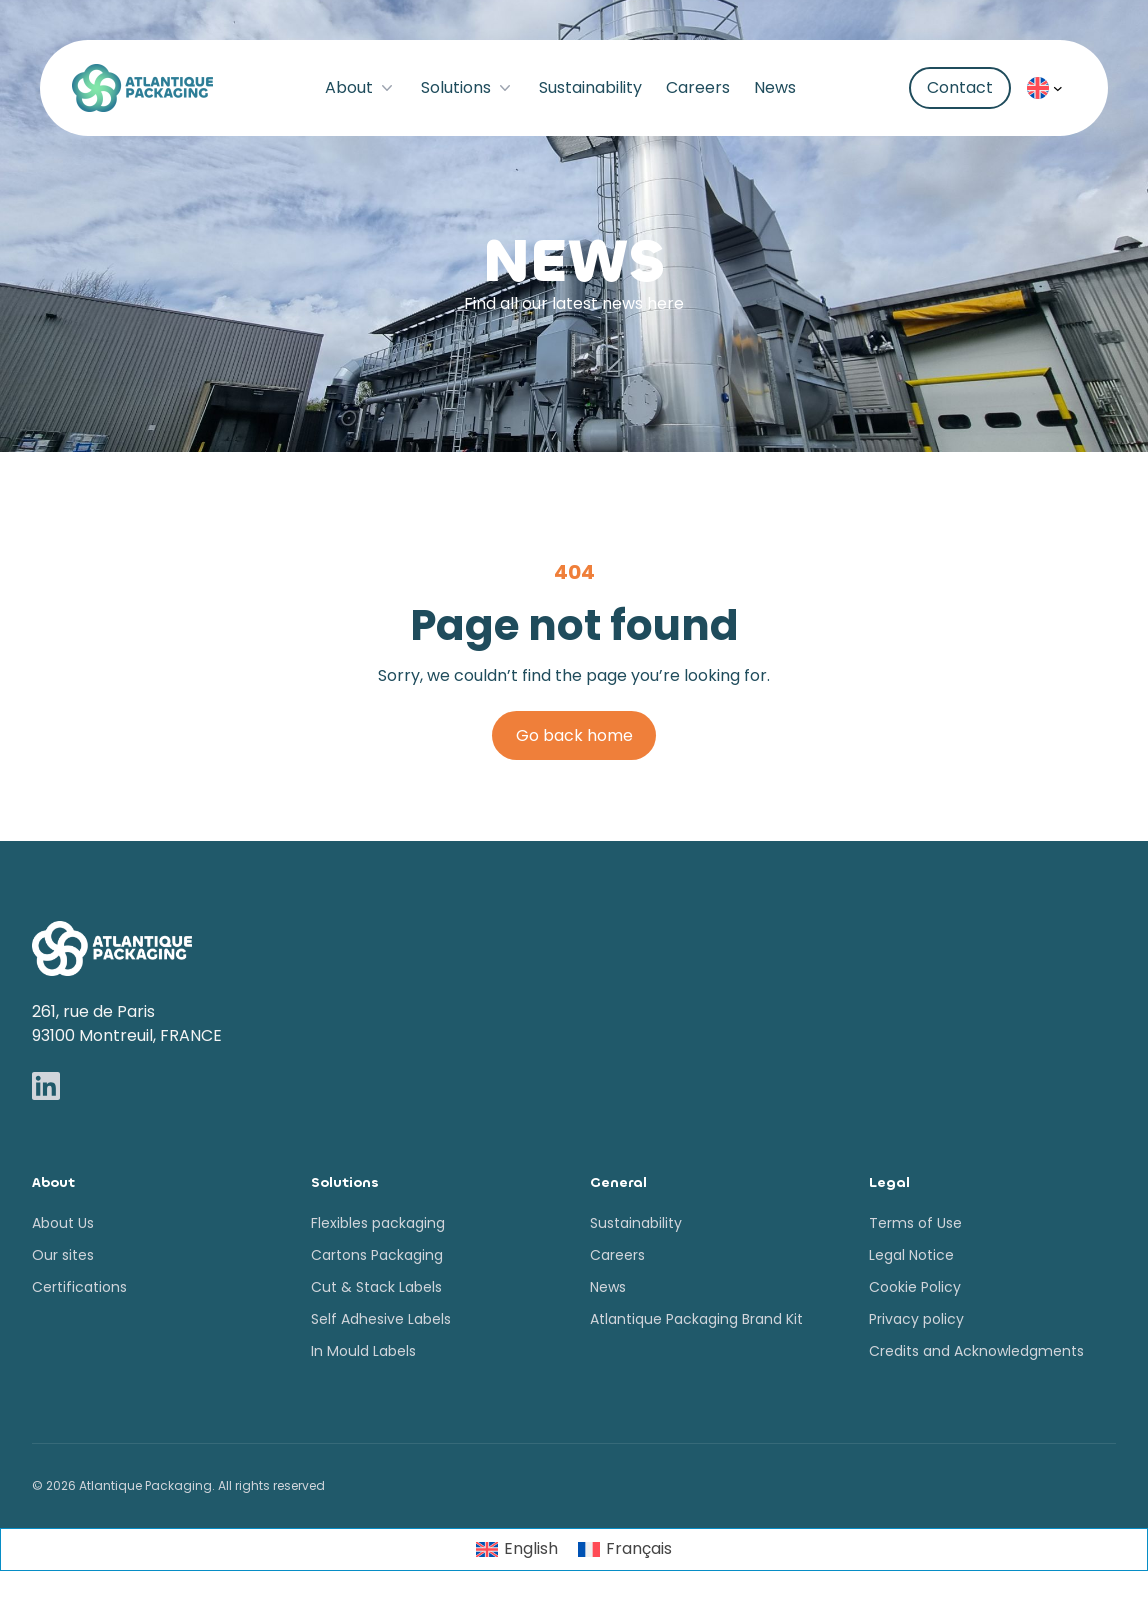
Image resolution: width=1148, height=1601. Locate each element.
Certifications (79, 1287)
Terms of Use (915, 1223)
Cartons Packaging (377, 1255)
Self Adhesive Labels (381, 1319)
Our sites (63, 1255)
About (361, 87)
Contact (960, 87)
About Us (63, 1223)
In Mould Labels (363, 1351)
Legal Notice (911, 1255)
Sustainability (590, 87)
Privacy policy (916, 1319)
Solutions (468, 87)
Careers (698, 87)
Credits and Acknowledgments (976, 1351)
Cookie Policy (915, 1287)
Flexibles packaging (378, 1223)
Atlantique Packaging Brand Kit (696, 1319)
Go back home (574, 735)
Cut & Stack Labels (376, 1287)
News (775, 87)
